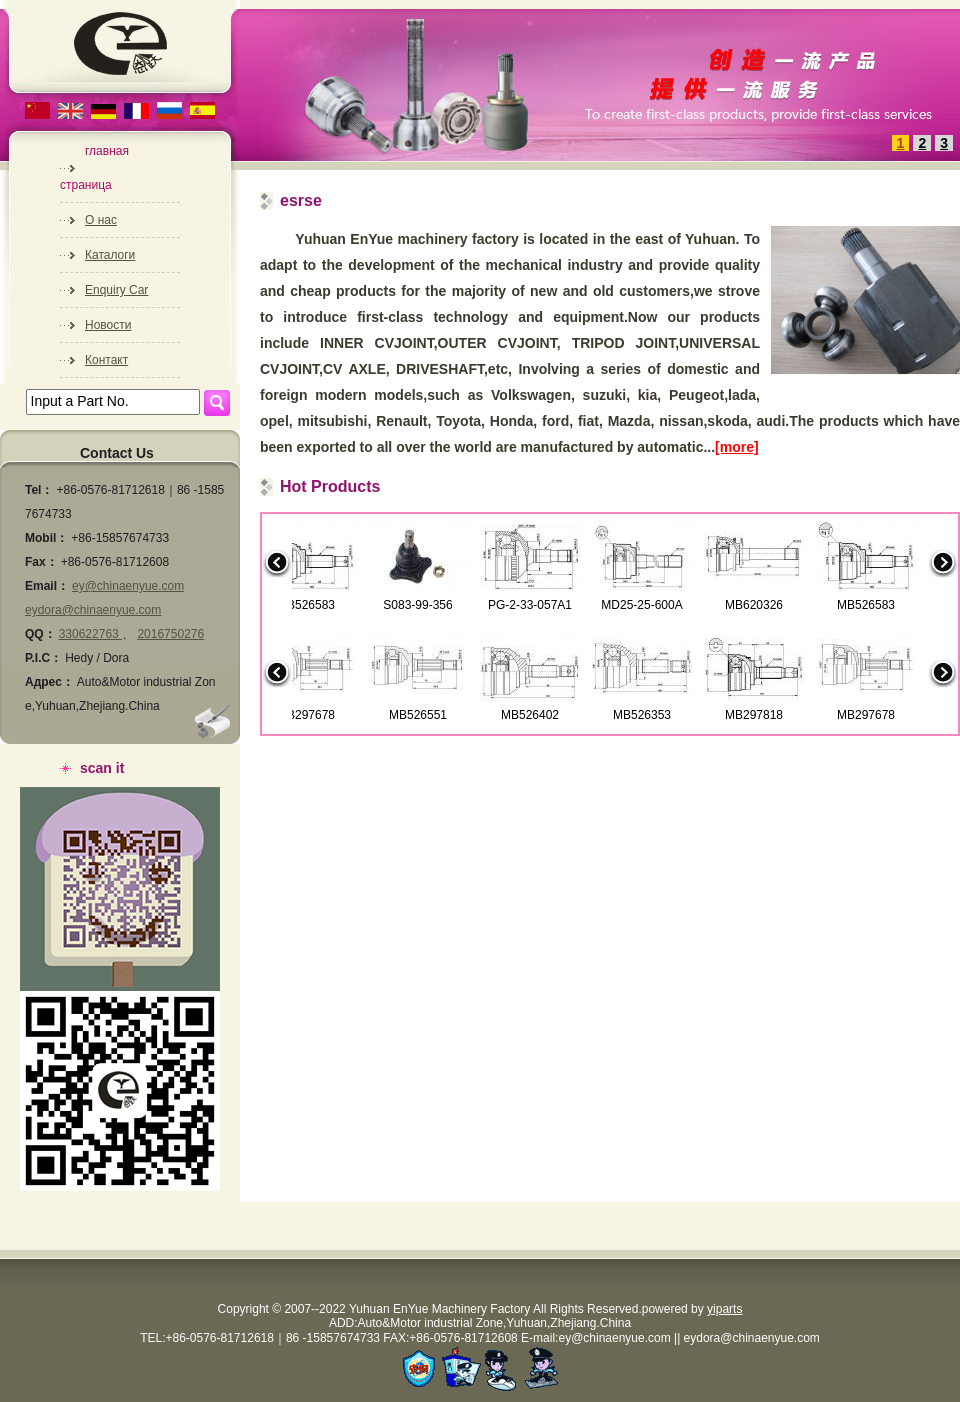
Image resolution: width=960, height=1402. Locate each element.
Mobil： (46, 538)
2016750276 (170, 634)
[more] (737, 447)
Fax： (41, 562)
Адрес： (49, 682)
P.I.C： (43, 658)
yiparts (724, 1309)
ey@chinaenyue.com (128, 586)
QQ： (40, 634)
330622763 (90, 634)
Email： (47, 586)
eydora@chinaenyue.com (93, 610)
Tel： (39, 490)
